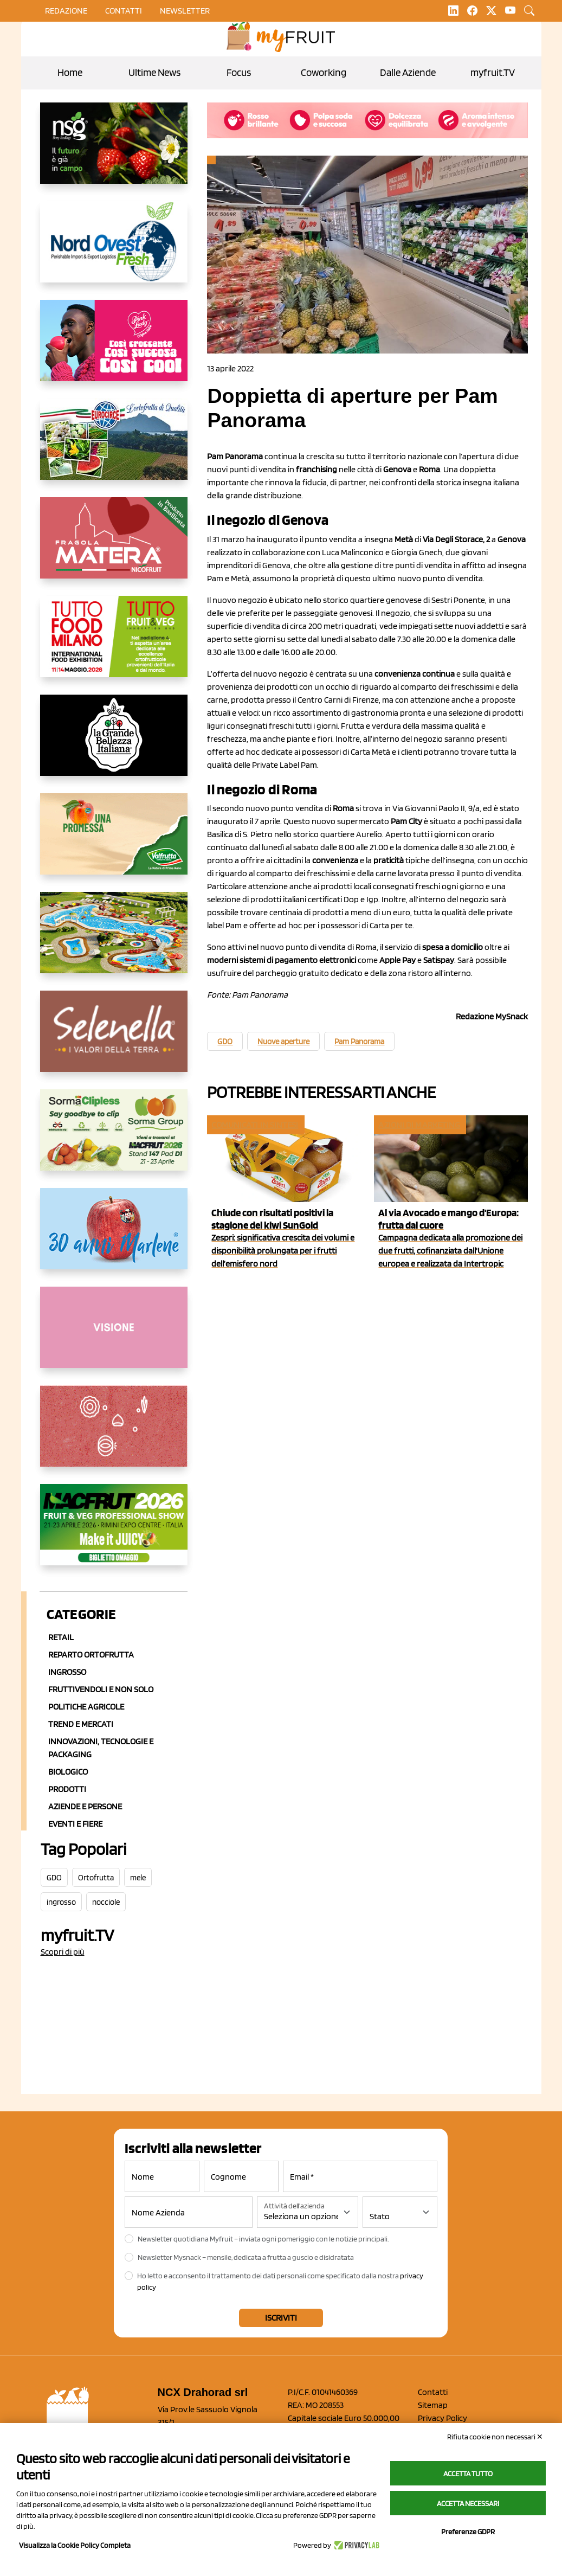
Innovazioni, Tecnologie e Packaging (100, 1747)
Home (69, 72)
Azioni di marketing (419, 1125)
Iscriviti (281, 2317)
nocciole (106, 1902)
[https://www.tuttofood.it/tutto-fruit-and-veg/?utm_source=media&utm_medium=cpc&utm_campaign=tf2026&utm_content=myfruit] (114, 645)
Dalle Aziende (408, 72)
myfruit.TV (492, 72)
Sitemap (433, 2405)
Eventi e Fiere (75, 1824)
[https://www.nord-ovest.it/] (114, 250)
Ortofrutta (96, 1878)
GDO (54, 1878)
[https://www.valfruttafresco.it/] (114, 842)
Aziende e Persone (85, 1806)
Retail (61, 1637)
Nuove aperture (283, 1041)
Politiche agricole (86, 1706)
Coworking (323, 72)
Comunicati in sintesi (254, 1125)
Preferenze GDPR (468, 2531)
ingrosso (61, 1902)
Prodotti (67, 1789)
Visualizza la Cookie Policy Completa (75, 2545)
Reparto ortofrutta (91, 1654)
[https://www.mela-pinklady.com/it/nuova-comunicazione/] (114, 349)
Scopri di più (63, 1952)
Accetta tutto (468, 2473)
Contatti (433, 2392)
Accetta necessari (468, 2503)
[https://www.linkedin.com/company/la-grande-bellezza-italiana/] (114, 744)
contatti (123, 10)
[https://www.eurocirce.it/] (114, 448)
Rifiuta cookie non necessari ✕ (495, 2436)
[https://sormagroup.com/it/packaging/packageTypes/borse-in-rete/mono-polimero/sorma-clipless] (114, 1138)
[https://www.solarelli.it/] (114, 941)
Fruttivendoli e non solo (100, 1689)
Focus (239, 72)
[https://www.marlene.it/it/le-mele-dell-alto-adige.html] (114, 1237)
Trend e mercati (80, 1724)
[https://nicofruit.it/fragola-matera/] (114, 546)
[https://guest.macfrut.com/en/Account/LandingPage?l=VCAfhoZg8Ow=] (114, 1533)
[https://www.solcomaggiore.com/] (114, 1434)
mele (138, 1878)
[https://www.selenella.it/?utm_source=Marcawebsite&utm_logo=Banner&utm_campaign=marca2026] (114, 1040)
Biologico (68, 1771)
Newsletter (185, 10)
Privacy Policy (442, 2418)
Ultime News (154, 72)
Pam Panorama (359, 1041)
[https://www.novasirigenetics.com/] (114, 151)
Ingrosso (67, 1672)
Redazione (66, 10)
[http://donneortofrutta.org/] (114, 1336)
